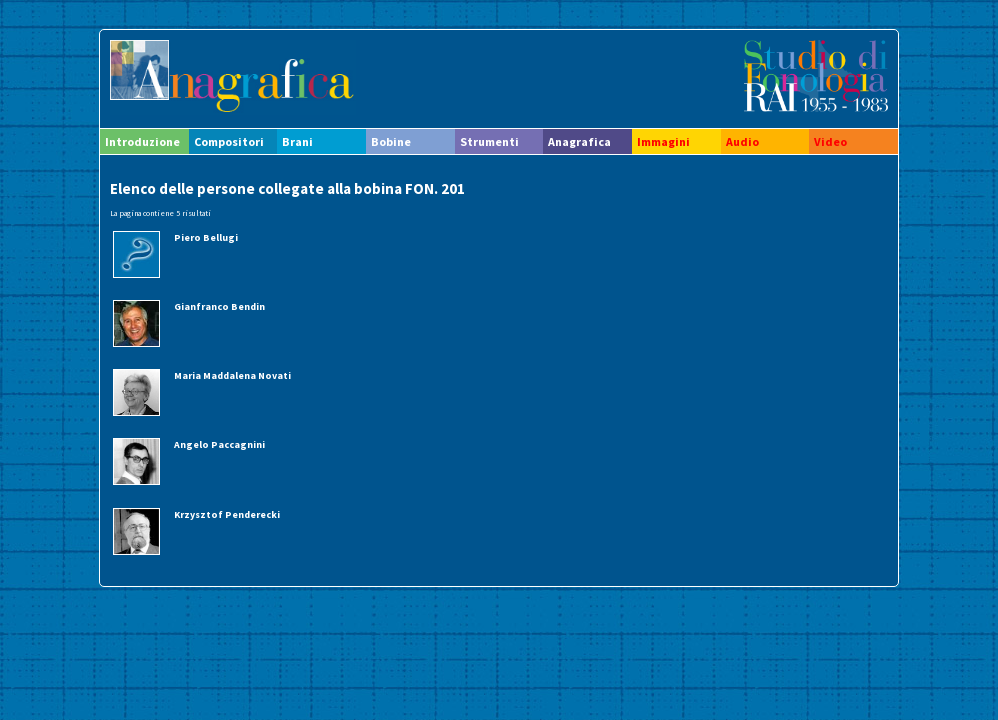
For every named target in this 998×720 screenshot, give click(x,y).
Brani (297, 141)
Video (830, 141)
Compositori (229, 141)
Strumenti (489, 141)
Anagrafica (579, 141)
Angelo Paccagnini (219, 444)
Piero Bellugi (206, 237)
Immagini (663, 141)
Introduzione (142, 141)
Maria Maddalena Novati (232, 375)
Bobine (391, 141)
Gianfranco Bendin (219, 306)
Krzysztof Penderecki (227, 514)
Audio (742, 141)
